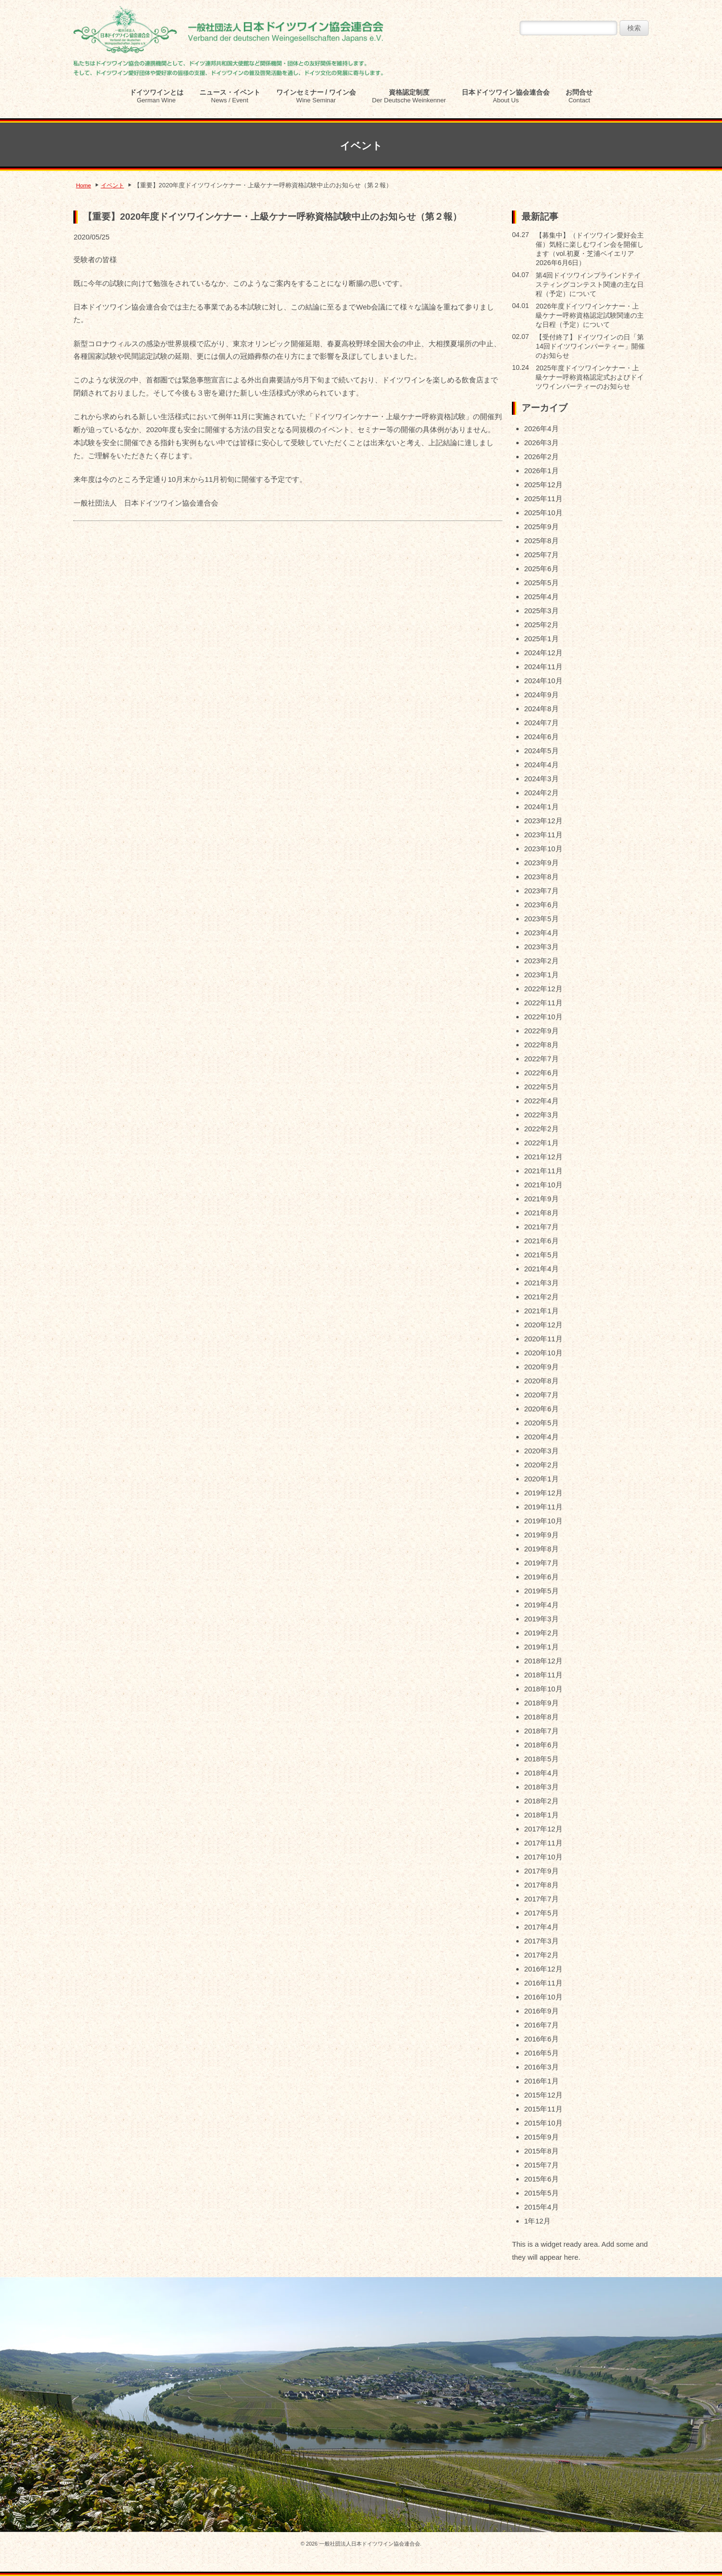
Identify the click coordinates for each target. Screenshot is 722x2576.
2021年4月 (541, 1269)
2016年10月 (543, 1997)
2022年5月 (541, 1087)
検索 (634, 28)
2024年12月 (543, 653)
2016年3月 (541, 2067)
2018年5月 (541, 1759)
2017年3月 (541, 1941)
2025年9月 (541, 527)
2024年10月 (543, 681)
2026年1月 (541, 471)
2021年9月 (541, 1199)
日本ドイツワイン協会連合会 (506, 96)
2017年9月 (541, 1871)
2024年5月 (541, 751)
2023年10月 (543, 849)
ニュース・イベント (229, 96)
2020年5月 (541, 1423)
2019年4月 (541, 1605)
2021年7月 (541, 1227)
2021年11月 (543, 1171)
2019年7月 (541, 1563)
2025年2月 (541, 625)
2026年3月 (541, 443)
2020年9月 (541, 1367)
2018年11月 (543, 1675)
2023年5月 (541, 919)
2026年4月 (541, 429)
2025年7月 (541, 555)
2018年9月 (541, 1703)
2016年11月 (543, 1983)
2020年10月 (543, 1353)
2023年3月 (541, 947)
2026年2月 (541, 457)
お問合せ (579, 96)
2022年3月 (541, 1115)
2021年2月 (541, 1297)
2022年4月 (541, 1101)
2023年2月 (541, 961)
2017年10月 (543, 1857)
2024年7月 (541, 723)
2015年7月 (541, 2165)
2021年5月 (541, 1255)
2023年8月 (541, 877)
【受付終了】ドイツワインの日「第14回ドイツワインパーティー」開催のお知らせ (590, 346)
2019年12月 (543, 1493)
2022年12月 (543, 989)
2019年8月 (541, 1549)
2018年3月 (541, 1787)
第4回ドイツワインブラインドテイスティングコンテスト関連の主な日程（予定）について (590, 284)
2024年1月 (541, 807)
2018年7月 (541, 1731)
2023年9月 (541, 863)
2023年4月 (541, 933)
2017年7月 (541, 1899)
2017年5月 (541, 1913)
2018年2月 (541, 1801)
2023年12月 (543, 821)
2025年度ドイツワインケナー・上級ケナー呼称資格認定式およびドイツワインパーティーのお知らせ (590, 377)
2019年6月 (541, 1577)
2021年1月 (541, 1311)
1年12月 (537, 2221)
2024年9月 (541, 695)
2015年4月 (541, 2207)
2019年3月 (541, 1619)
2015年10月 (543, 2123)
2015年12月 (543, 2095)
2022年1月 (541, 1143)
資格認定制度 (409, 96)
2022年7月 (541, 1059)
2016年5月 (541, 2053)
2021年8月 (541, 1213)
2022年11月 (543, 1003)
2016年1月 (541, 2081)
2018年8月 (541, 1717)
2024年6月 (541, 737)
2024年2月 (541, 793)
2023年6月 (541, 905)
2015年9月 (541, 2137)
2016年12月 (543, 1969)
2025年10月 (543, 513)
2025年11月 (543, 499)
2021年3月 (541, 1283)
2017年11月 (543, 1843)
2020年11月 (543, 1339)
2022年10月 (543, 1017)
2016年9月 (541, 2011)
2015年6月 (541, 2179)
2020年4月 (541, 1437)
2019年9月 (541, 1535)
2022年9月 (541, 1031)
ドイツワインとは (156, 96)
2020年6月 (541, 1409)
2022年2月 (541, 1129)
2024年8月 (541, 709)
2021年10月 (543, 1185)
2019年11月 (543, 1507)
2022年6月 (541, 1073)
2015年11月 (543, 2109)
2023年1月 (541, 975)
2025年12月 (543, 485)
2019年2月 (541, 1633)
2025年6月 (541, 569)
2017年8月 (541, 1885)
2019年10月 (543, 1521)
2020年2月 (541, 1465)
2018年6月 (541, 1745)
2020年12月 (543, 1325)
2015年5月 (541, 2193)
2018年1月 (541, 1815)
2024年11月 (543, 667)
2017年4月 (541, 1927)
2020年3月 (541, 1451)
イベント (112, 185)
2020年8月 (541, 1381)
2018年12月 (543, 1661)
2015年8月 (541, 2151)
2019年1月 (541, 1647)
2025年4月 (541, 597)
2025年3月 (541, 611)
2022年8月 (541, 1045)
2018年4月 (541, 1773)
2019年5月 (541, 1591)
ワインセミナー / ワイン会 (316, 96)
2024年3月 (541, 779)
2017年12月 (543, 1829)
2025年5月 (541, 583)
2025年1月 (541, 639)
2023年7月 (541, 891)
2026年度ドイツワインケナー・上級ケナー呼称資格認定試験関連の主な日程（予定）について (590, 315)
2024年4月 (541, 765)
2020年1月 (541, 1479)
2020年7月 (541, 1395)
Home (83, 185)
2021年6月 (541, 1241)
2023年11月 (543, 835)
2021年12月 (543, 1157)
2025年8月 (541, 541)
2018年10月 (543, 1689)
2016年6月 (541, 2039)
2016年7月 (541, 2025)
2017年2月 (541, 1955)
